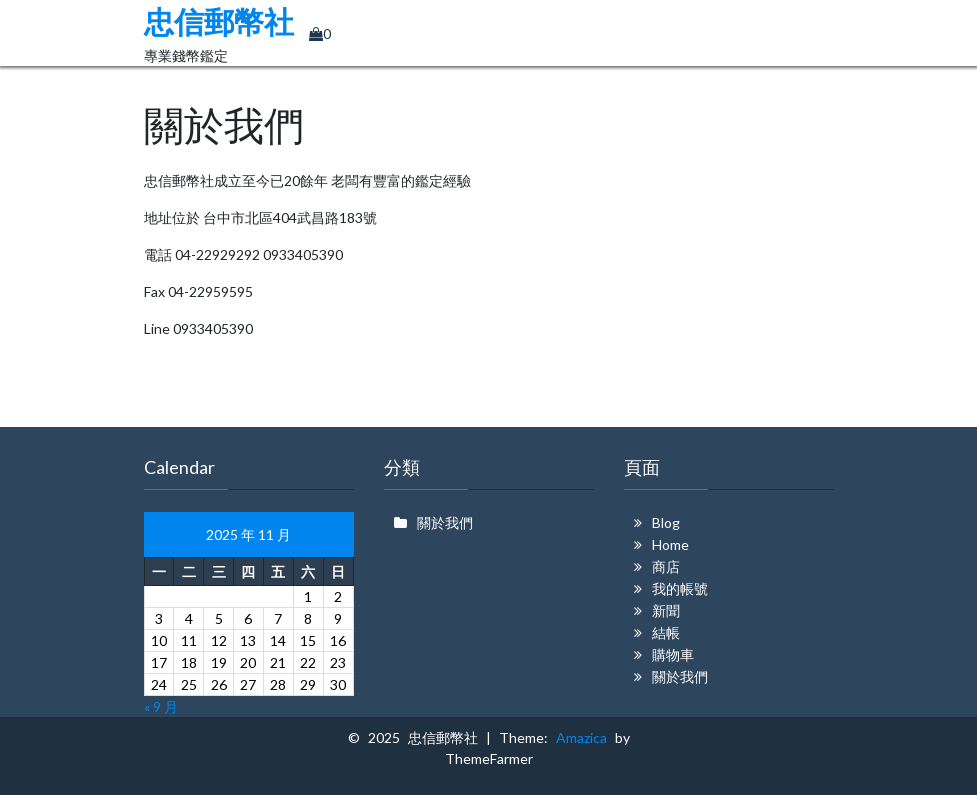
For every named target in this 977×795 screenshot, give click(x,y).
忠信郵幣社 (219, 22)
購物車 (673, 654)
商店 (666, 566)
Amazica (585, 737)
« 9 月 (161, 706)
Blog (666, 522)
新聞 (666, 610)
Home (670, 544)
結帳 (666, 632)
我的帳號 (680, 588)
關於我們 (445, 522)
